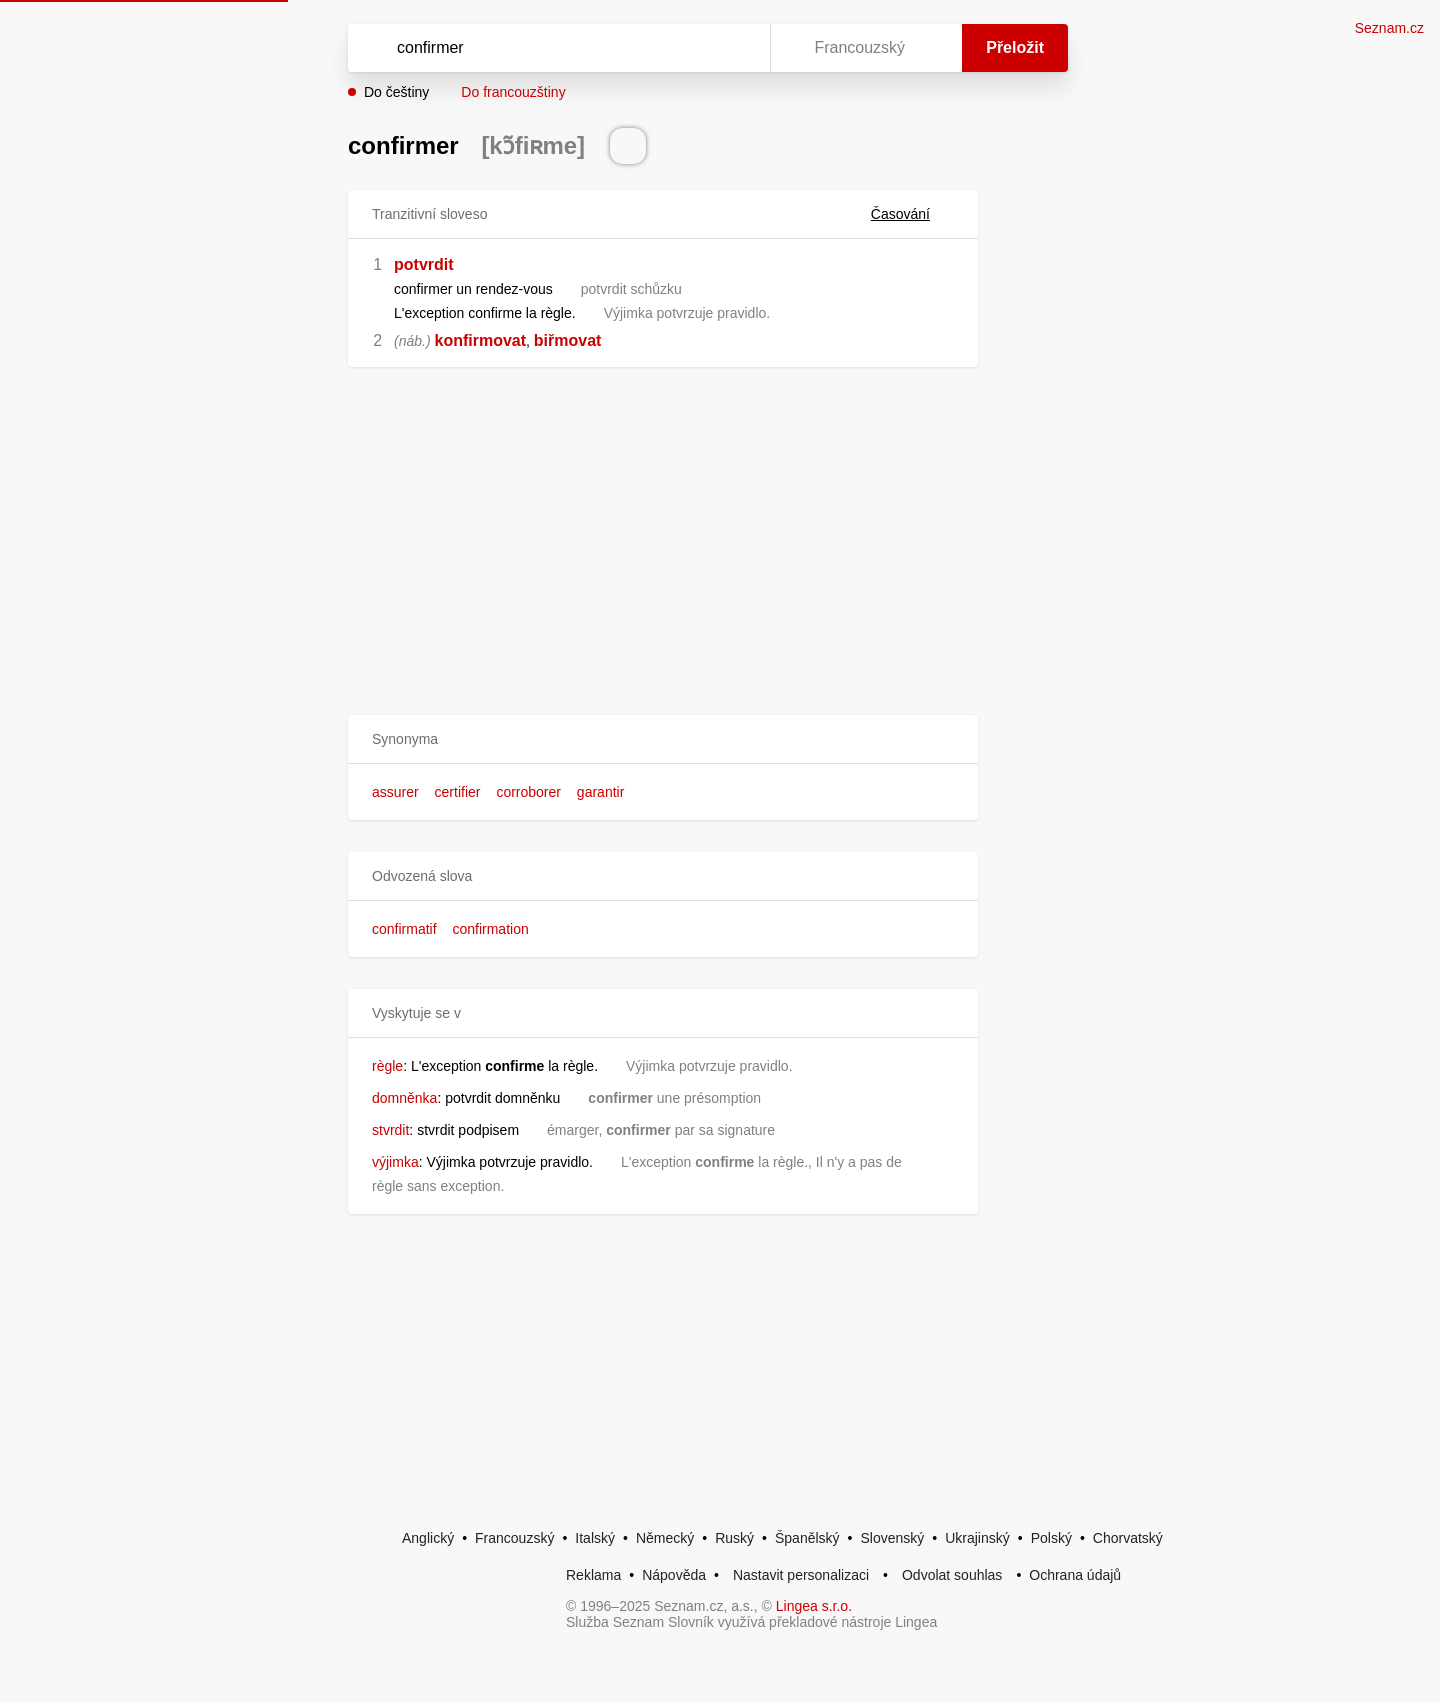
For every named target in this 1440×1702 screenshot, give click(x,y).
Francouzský (514, 1538)
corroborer (528, 792)
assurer (395, 792)
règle (387, 1066)
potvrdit (424, 264)
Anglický (428, 1538)
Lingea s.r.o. (814, 1606)
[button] (663, 739)
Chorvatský (1128, 1538)
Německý (665, 1538)
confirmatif (404, 929)
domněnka (404, 1098)
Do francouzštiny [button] (513, 92)
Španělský (807, 1538)
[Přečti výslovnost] (628, 146)
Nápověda (674, 1575)
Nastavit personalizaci (801, 1575)
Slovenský (892, 1538)
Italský (595, 1538)
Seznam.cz (1389, 28)
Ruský (734, 1538)
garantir (600, 792)
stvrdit (390, 1130)
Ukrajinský (977, 1538)
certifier (458, 792)
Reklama (593, 1575)
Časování (912, 214)
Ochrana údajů (1075, 1575)
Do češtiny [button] (396, 92)
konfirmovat (480, 340)
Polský (1051, 1538)
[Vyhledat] (555, 48)
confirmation (490, 929)
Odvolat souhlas (952, 1575)
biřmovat (568, 340)
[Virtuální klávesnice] (736, 48)
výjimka (395, 1162)
